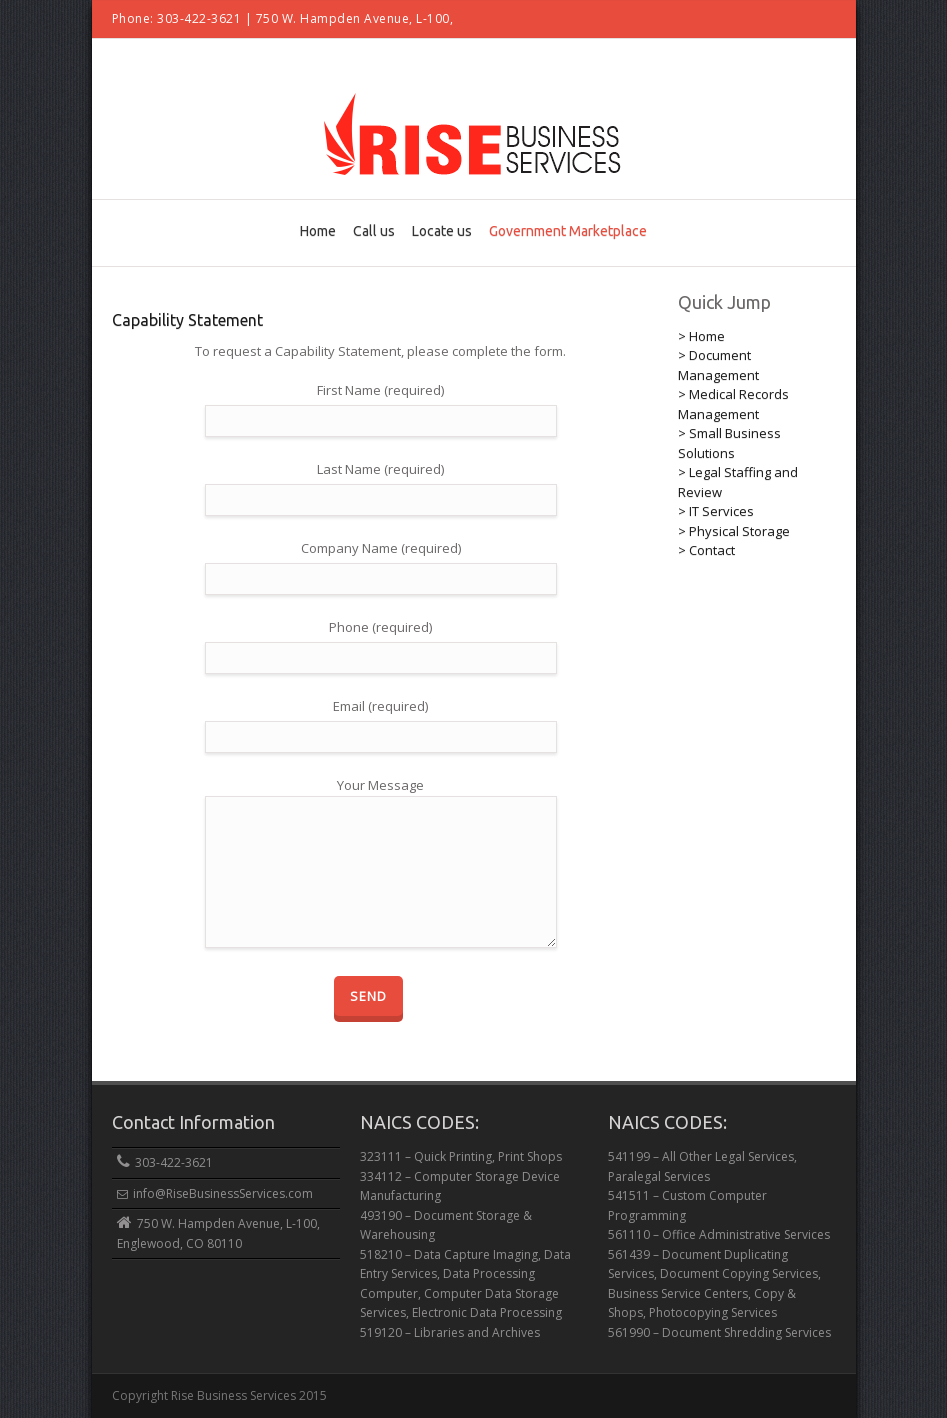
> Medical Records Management (733, 404)
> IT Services (716, 511)
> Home (701, 336)
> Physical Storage (734, 531)
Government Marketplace (568, 231)
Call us (374, 231)
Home (318, 231)
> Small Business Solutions (729, 443)
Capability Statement (187, 320)
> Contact (706, 550)
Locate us (442, 231)
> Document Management (718, 365)
